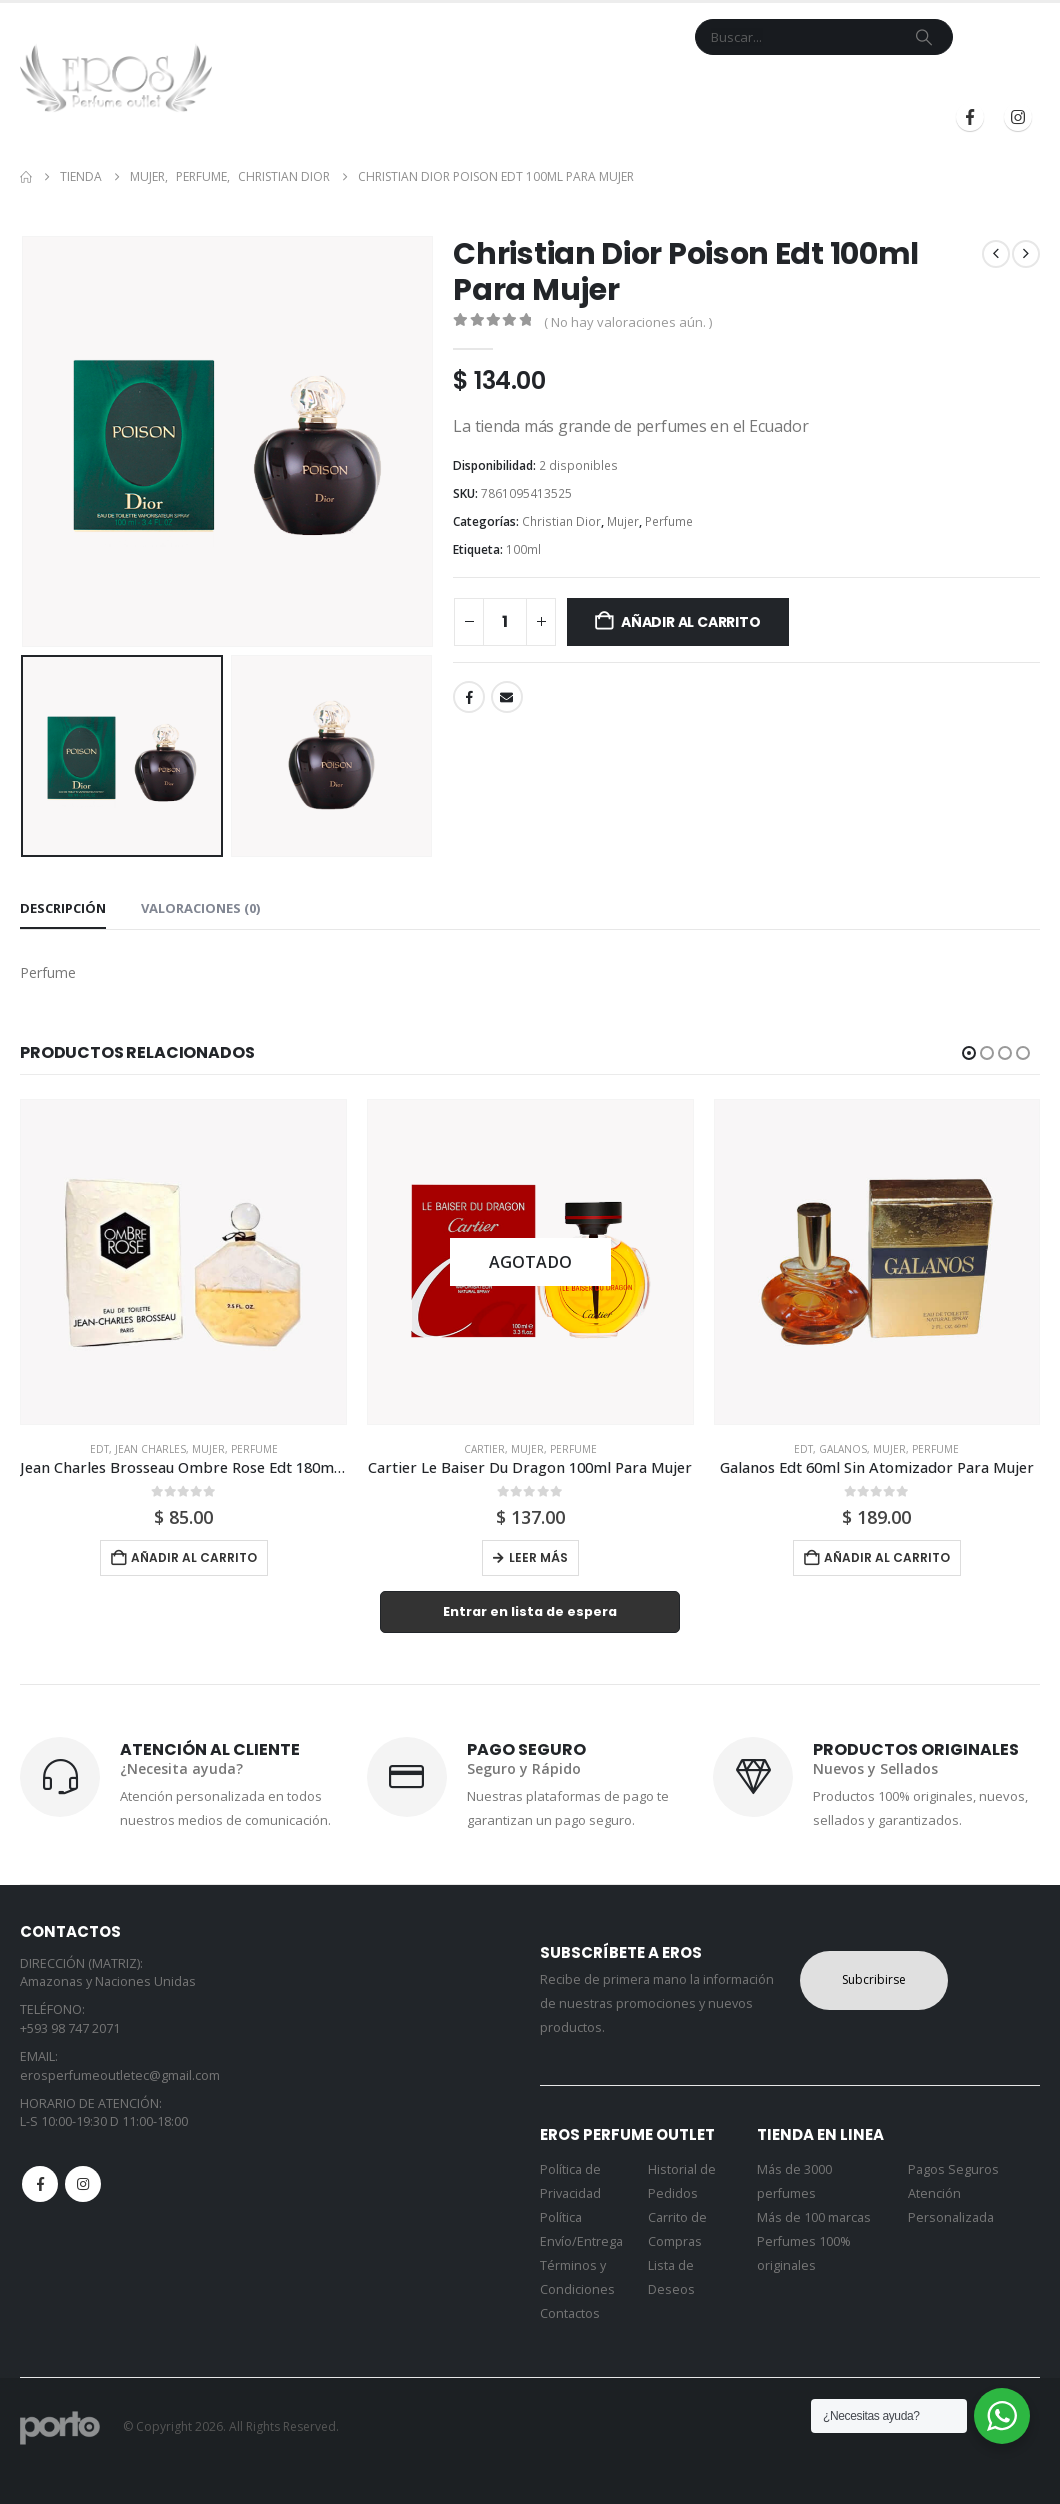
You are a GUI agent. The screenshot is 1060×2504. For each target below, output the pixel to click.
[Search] (924, 37)
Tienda (403, 83)
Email (507, 697)
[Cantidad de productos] (505, 622)
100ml (523, 549)
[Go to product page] (183, 1262)
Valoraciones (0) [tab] (200, 908)
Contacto (582, 83)
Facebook (469, 697)
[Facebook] (970, 117)
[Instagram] (1018, 117)
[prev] (996, 254)
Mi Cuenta (671, 83)
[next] (1026, 254)
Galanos (843, 1449)
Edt (99, 1449)
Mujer (623, 521)
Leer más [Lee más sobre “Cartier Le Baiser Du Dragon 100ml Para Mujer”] (538, 1557)
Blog (744, 83)
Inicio (340, 83)
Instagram (83, 2184)
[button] (969, 1053)
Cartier (484, 1449)
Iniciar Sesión (840, 83)
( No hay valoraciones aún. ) (628, 322)
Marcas (485, 83)
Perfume (669, 521)
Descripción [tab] (63, 908)
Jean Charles (150, 1449)
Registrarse (975, 83)
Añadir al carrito (690, 622)
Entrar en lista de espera (530, 1611)
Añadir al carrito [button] (194, 1557)
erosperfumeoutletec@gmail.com (120, 2075)
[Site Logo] (116, 77)
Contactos (570, 2313)
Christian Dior (561, 521)
